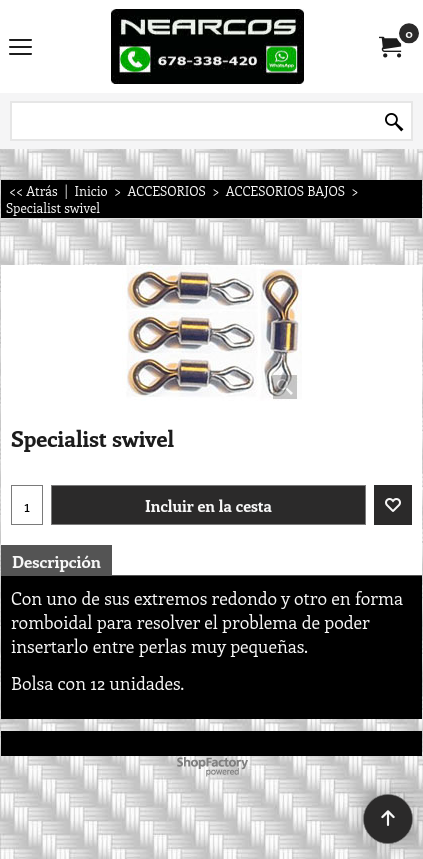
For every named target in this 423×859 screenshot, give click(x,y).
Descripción (56, 561)
